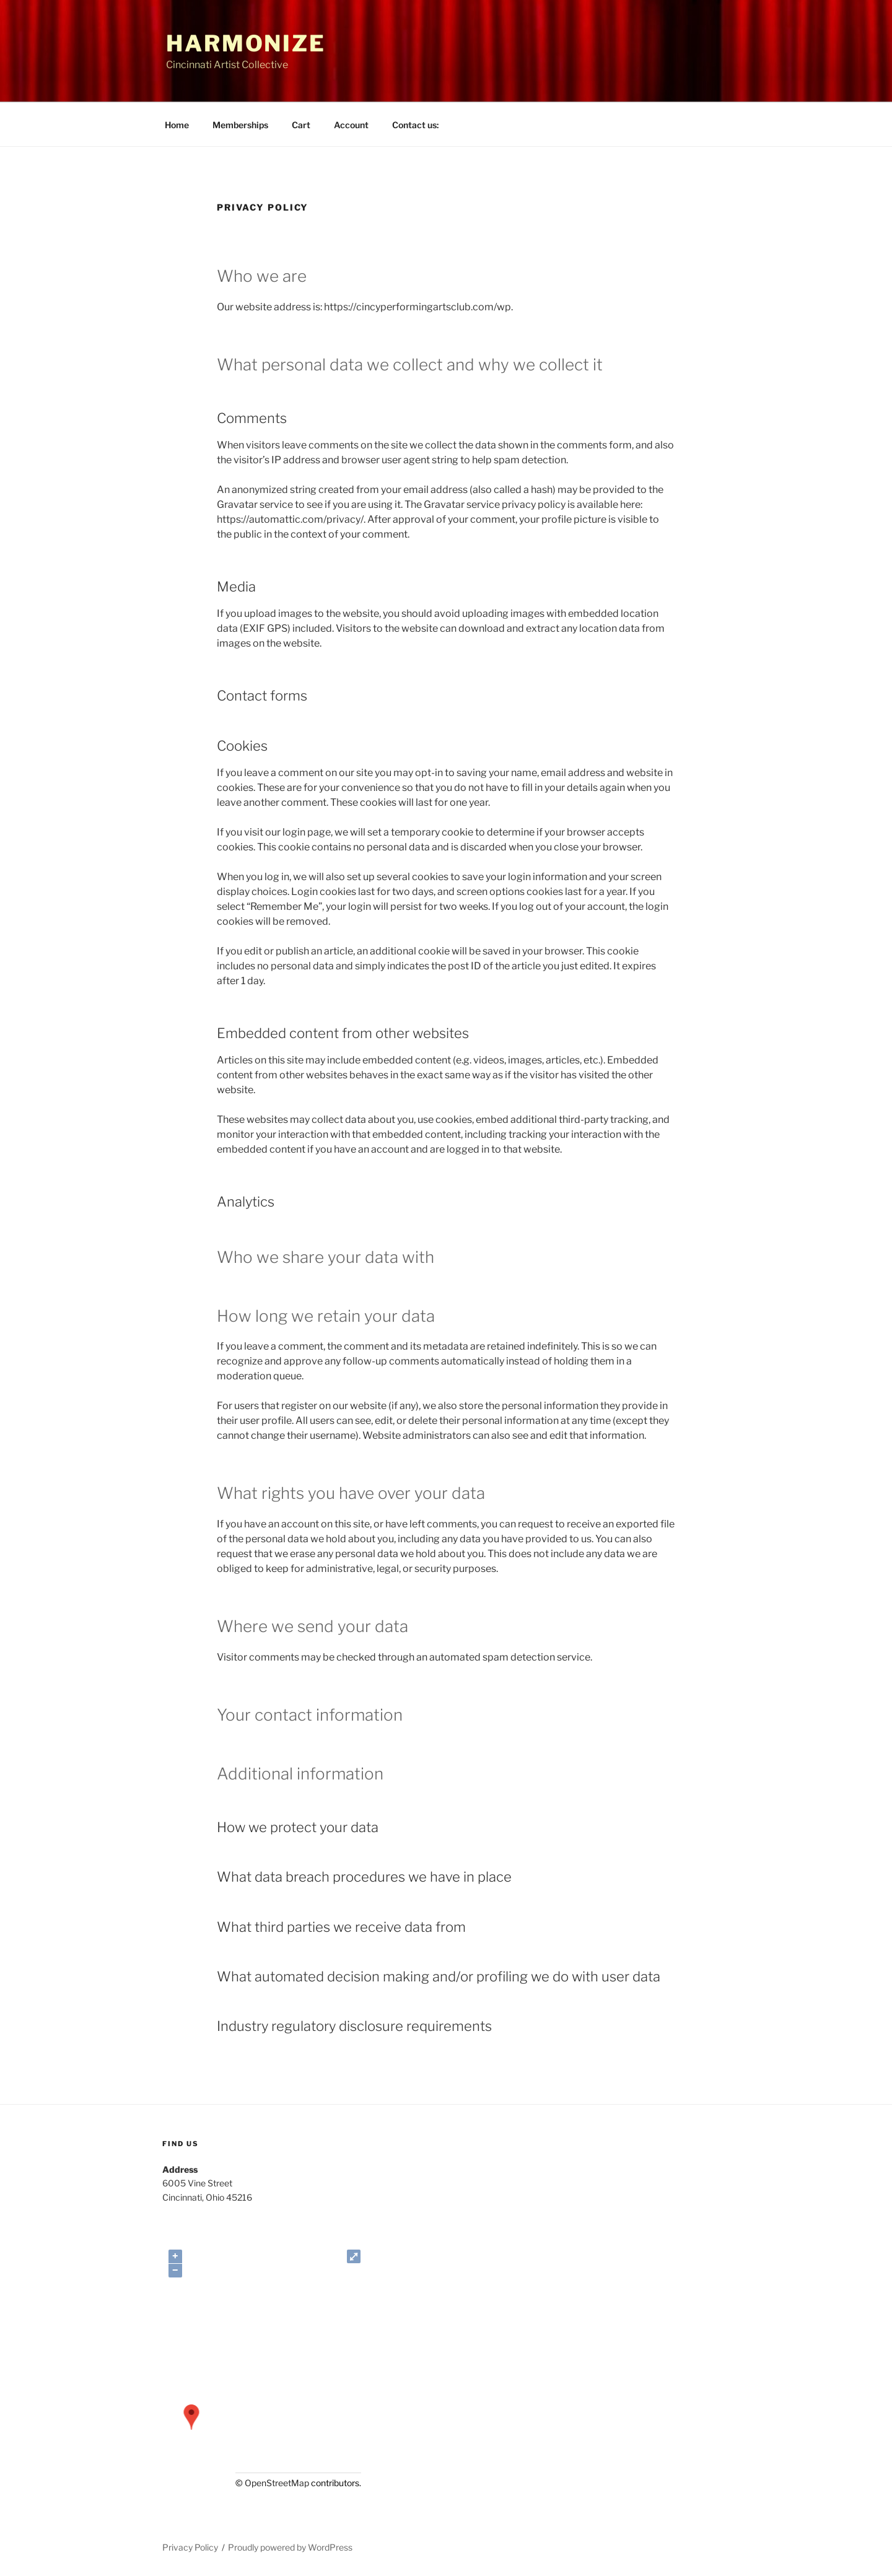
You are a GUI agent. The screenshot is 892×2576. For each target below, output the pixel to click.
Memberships (240, 125)
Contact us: (415, 125)
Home (177, 125)
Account (351, 125)
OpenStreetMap (277, 2483)
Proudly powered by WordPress (290, 2547)
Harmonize (246, 43)
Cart (301, 125)
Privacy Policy (190, 2547)
